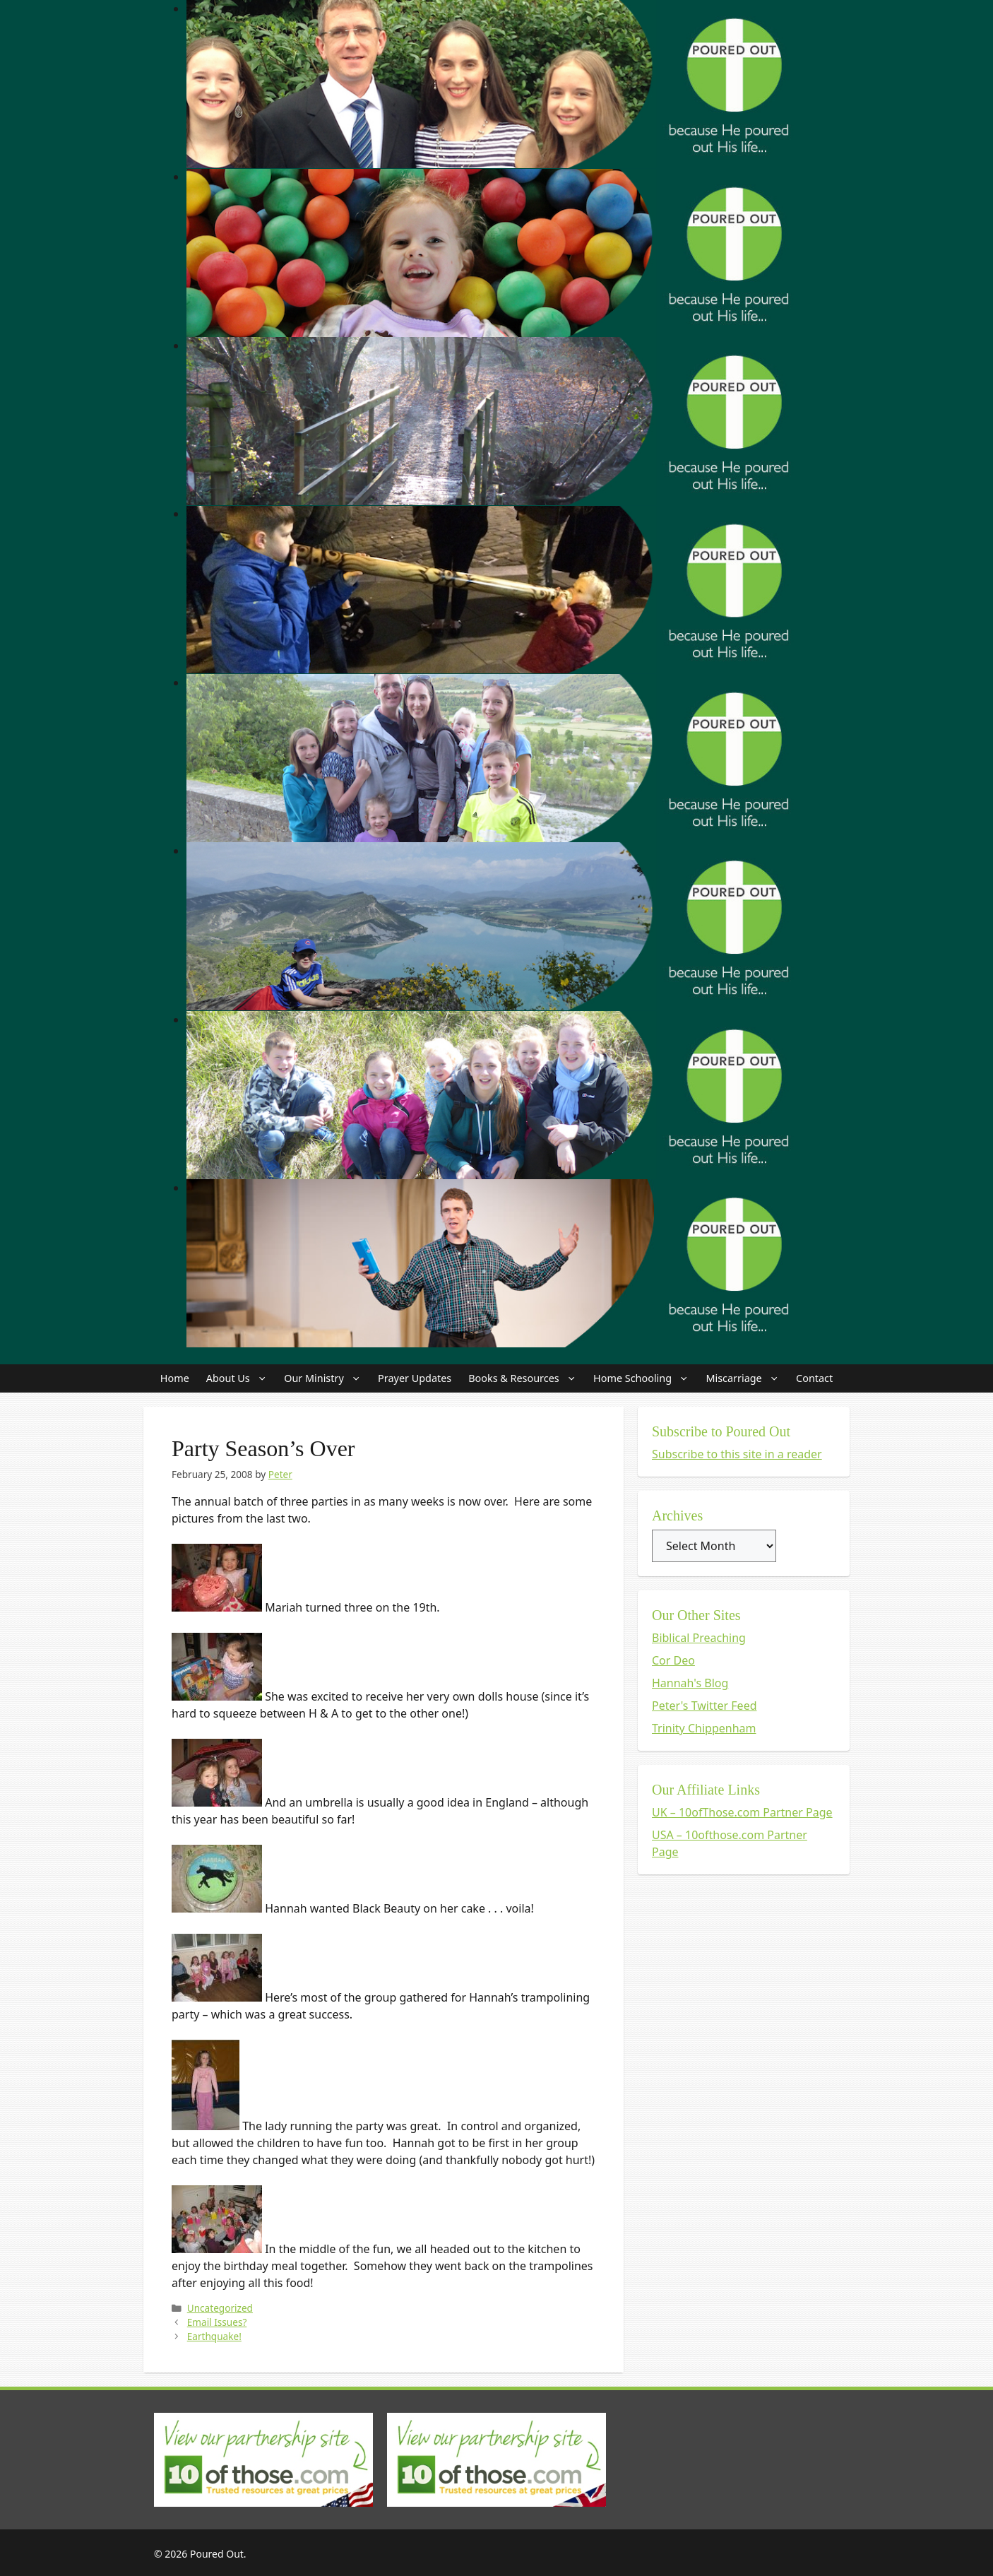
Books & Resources (526, 1378)
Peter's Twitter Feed (704, 1705)
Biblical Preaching (699, 1638)
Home (174, 1378)
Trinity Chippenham (704, 1728)
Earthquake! (214, 2336)
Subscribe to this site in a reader (737, 1454)
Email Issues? (217, 2322)
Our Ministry (326, 1378)
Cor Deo (673, 1660)
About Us (240, 1378)
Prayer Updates (414, 1378)
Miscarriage (746, 1378)
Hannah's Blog (690, 1683)
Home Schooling (645, 1378)
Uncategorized (220, 2308)
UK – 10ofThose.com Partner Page (742, 1812)
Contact (814, 1378)
